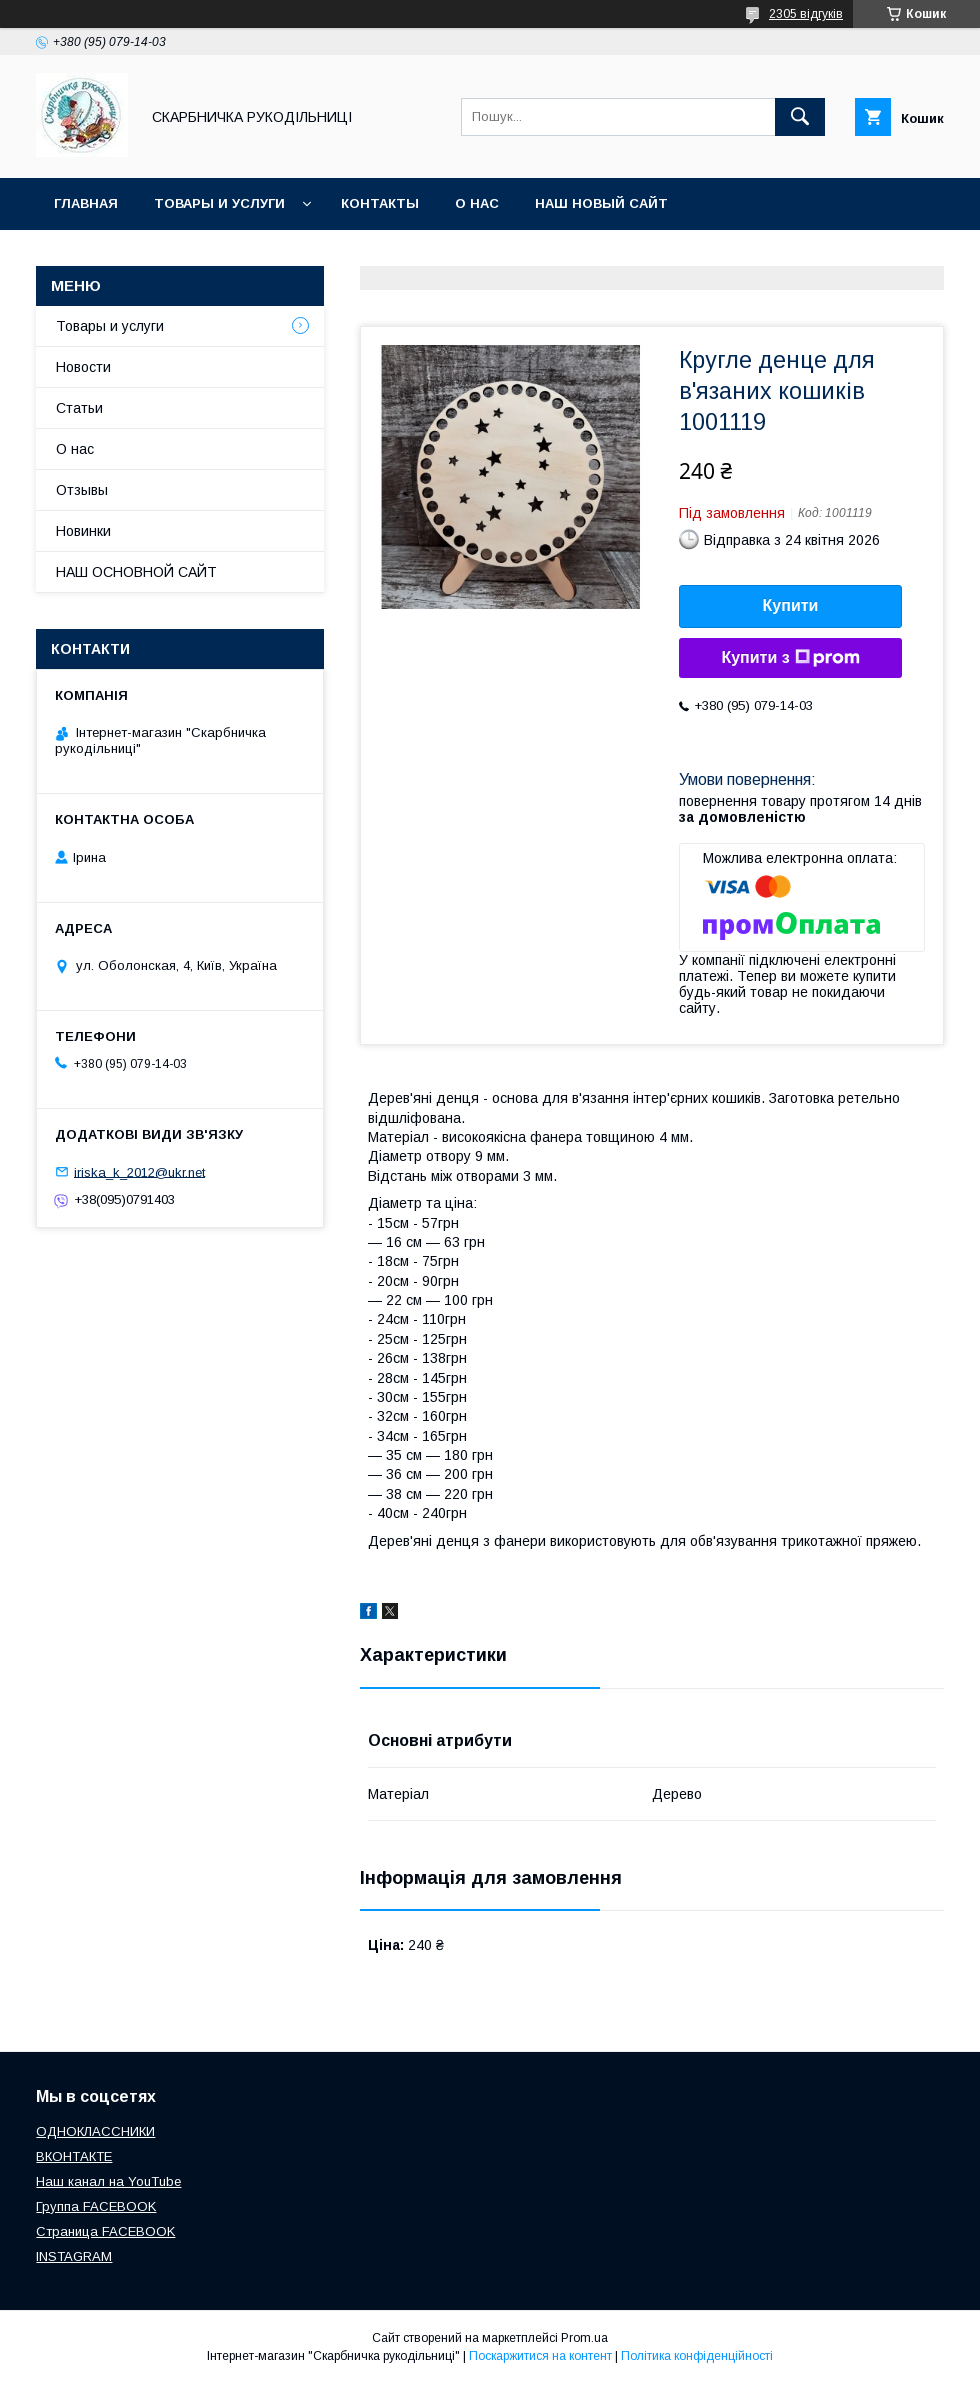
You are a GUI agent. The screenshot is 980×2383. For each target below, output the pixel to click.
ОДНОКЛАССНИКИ (95, 2131)
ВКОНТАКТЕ (74, 2156)
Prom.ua (584, 2338)
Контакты (380, 203)
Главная (86, 203)
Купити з (790, 658)
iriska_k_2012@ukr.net (139, 1171)
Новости (83, 367)
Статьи (79, 408)
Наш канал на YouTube (108, 2181)
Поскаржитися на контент (540, 2356)
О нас (477, 203)
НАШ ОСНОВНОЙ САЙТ (136, 572)
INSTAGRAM (74, 2256)
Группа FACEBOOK (96, 2206)
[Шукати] (800, 117)
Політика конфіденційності (697, 2356)
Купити (791, 605)
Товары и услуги (219, 203)
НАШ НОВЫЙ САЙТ (601, 203)
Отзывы (82, 490)
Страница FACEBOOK (105, 2231)
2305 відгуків (806, 14)
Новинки (83, 531)
